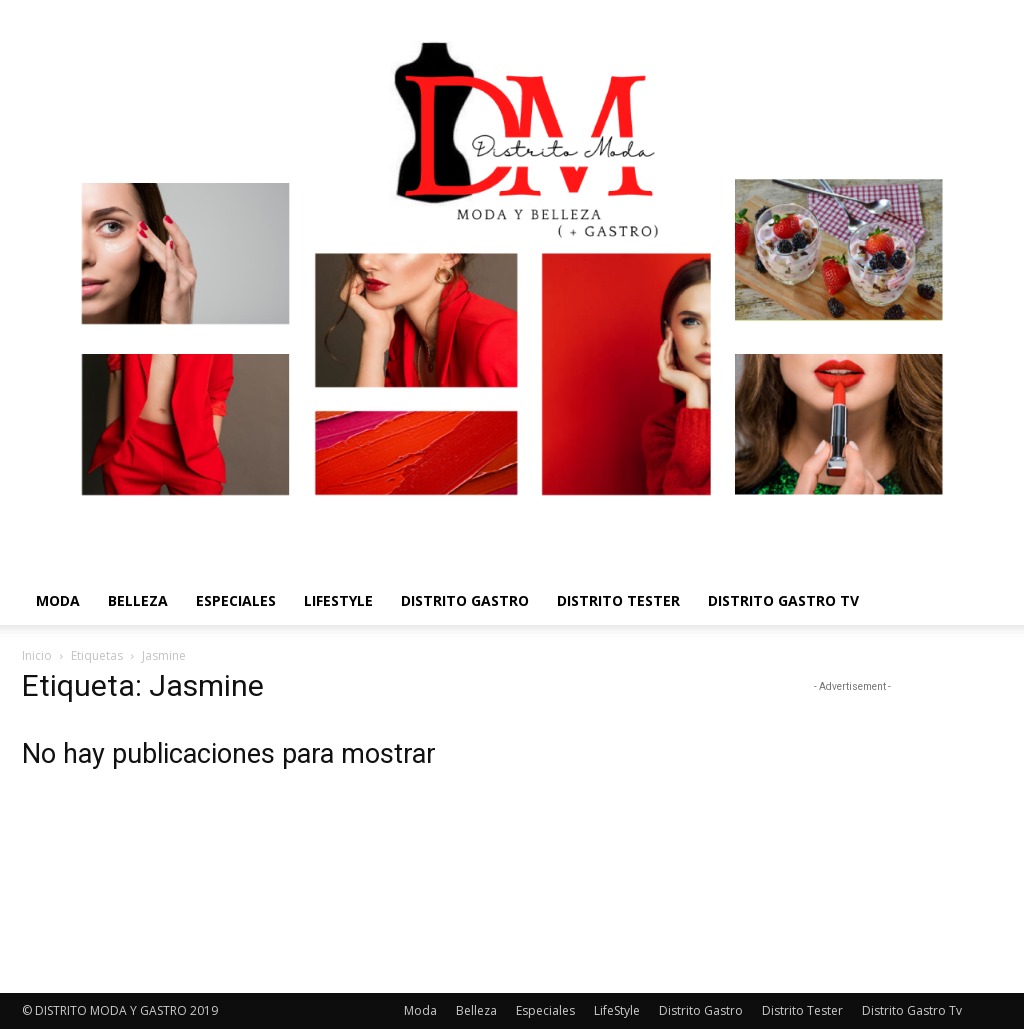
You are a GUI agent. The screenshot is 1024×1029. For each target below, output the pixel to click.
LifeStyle (338, 600)
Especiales (236, 600)
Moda (58, 600)
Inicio (37, 655)
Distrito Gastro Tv (783, 600)
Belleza (138, 600)
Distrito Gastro (465, 600)
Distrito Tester (618, 600)
